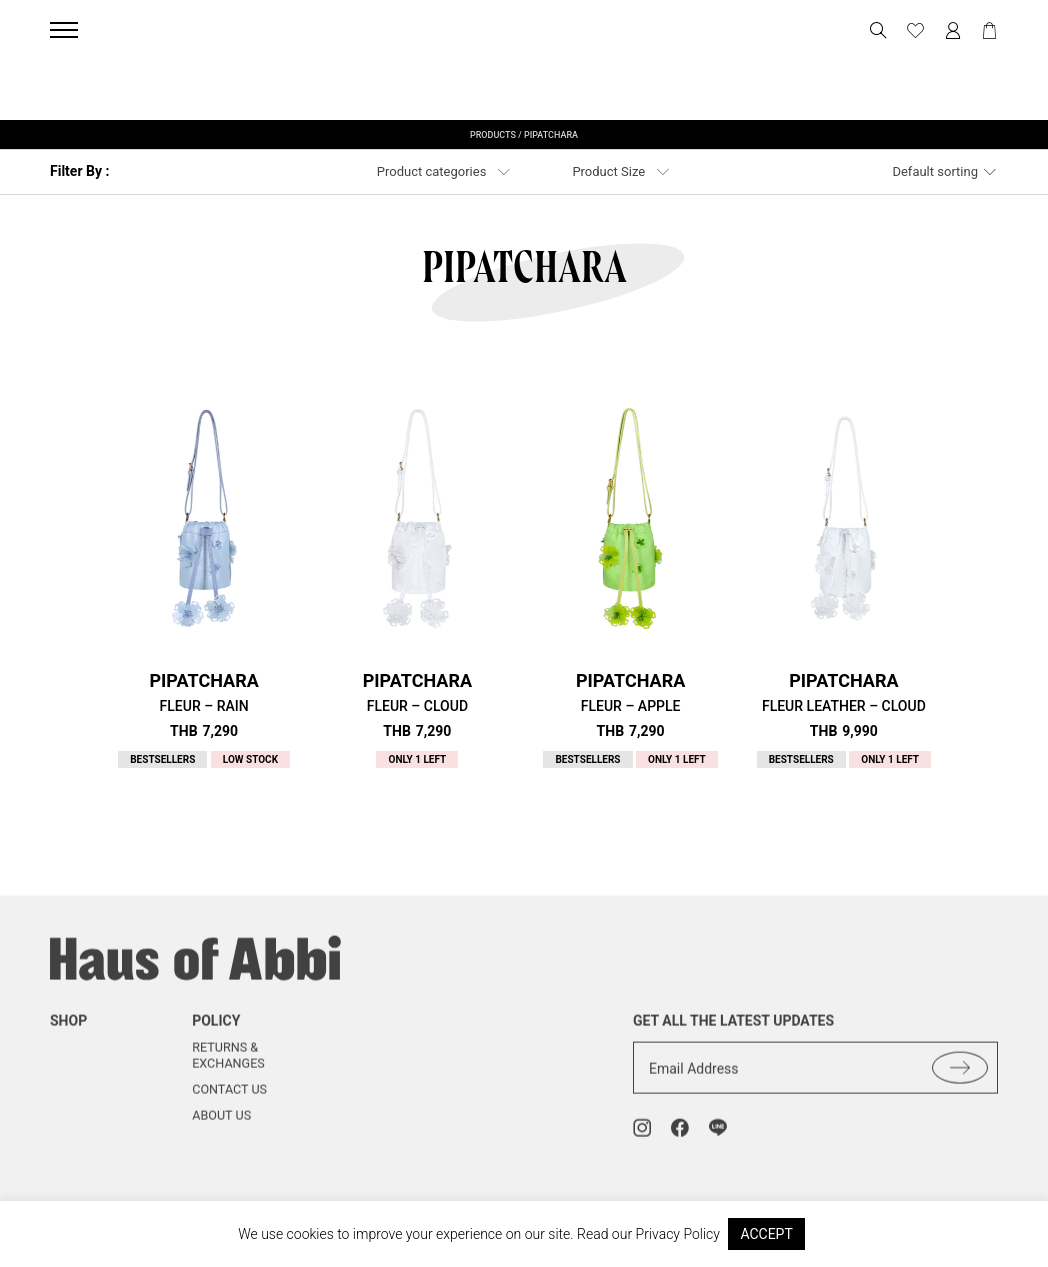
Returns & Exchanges (228, 1069)
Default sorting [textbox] (935, 171)
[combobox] (945, 172)
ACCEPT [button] (766, 1234)
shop (68, 1034)
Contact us (229, 1102)
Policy (216, 1034)
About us (221, 1128)
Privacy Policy (678, 1234)
